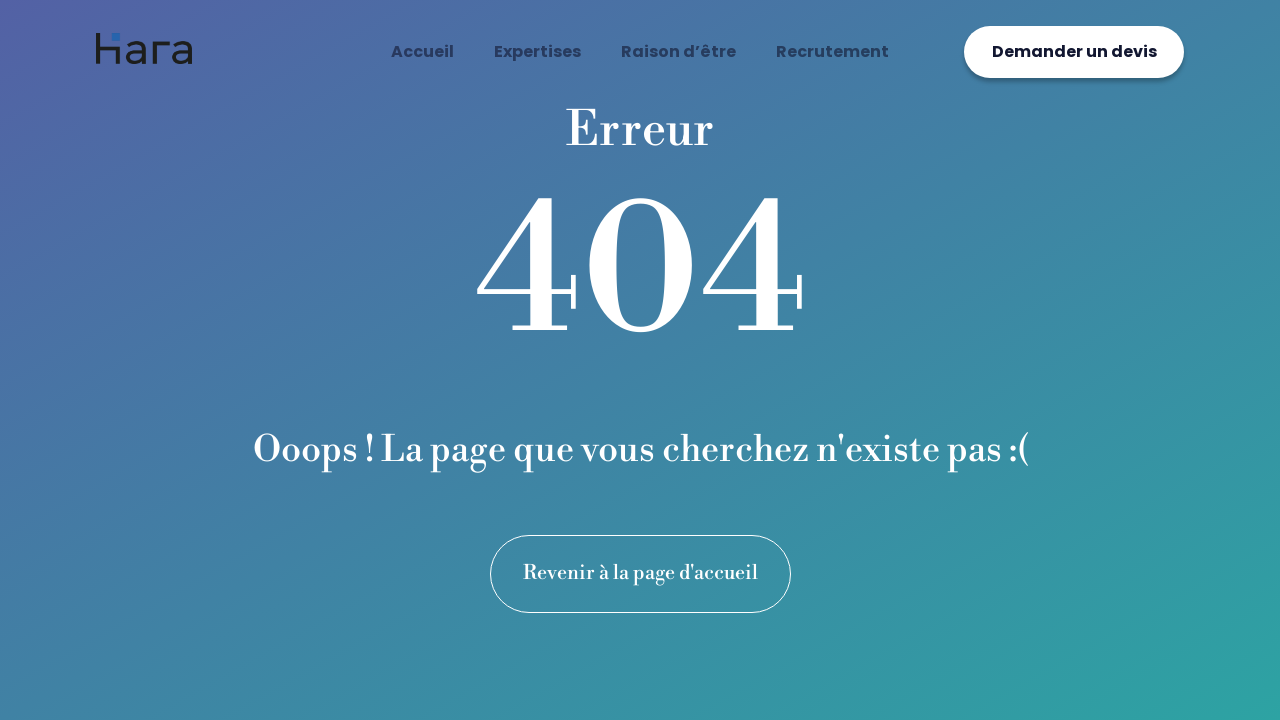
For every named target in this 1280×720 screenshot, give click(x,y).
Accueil (422, 51)
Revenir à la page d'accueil (640, 573)
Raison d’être (678, 51)
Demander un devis (1074, 51)
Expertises (537, 51)
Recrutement (832, 51)
